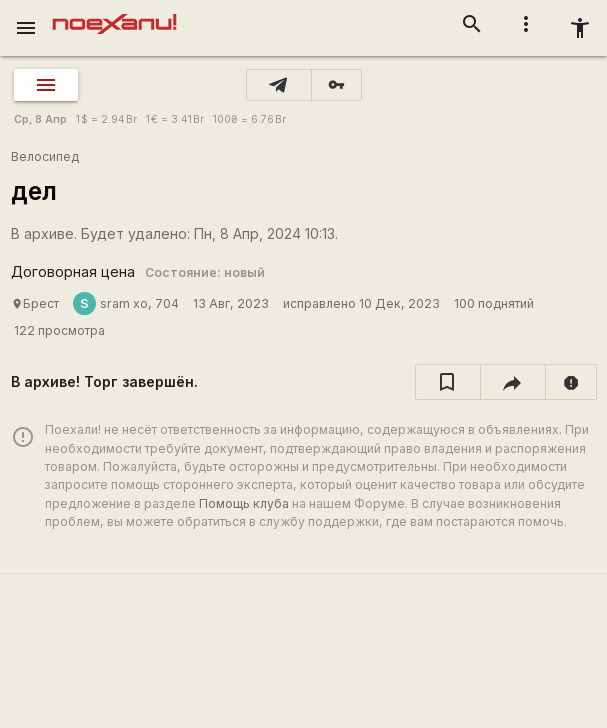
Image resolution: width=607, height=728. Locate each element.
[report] (571, 382)
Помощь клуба (244, 503)
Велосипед (45, 156)
